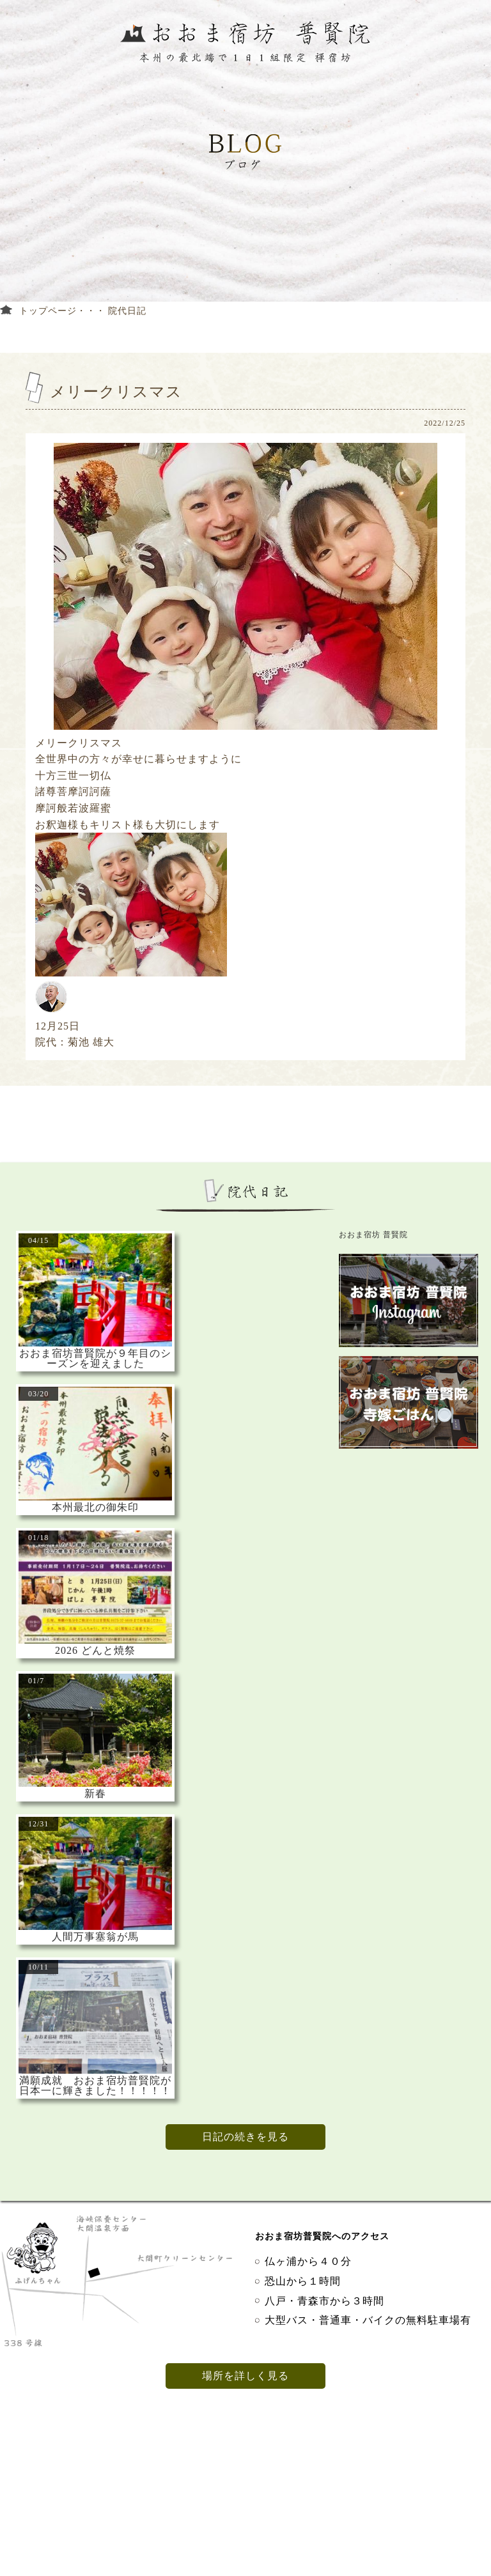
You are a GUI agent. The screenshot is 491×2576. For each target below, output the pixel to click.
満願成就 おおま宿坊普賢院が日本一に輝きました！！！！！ (95, 2086)
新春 (95, 1794)
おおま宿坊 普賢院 (373, 1234)
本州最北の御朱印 (95, 1507)
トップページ (48, 311)
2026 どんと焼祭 (95, 1651)
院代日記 (127, 311)
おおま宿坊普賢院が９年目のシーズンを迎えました (95, 1358)
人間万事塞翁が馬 (95, 1937)
